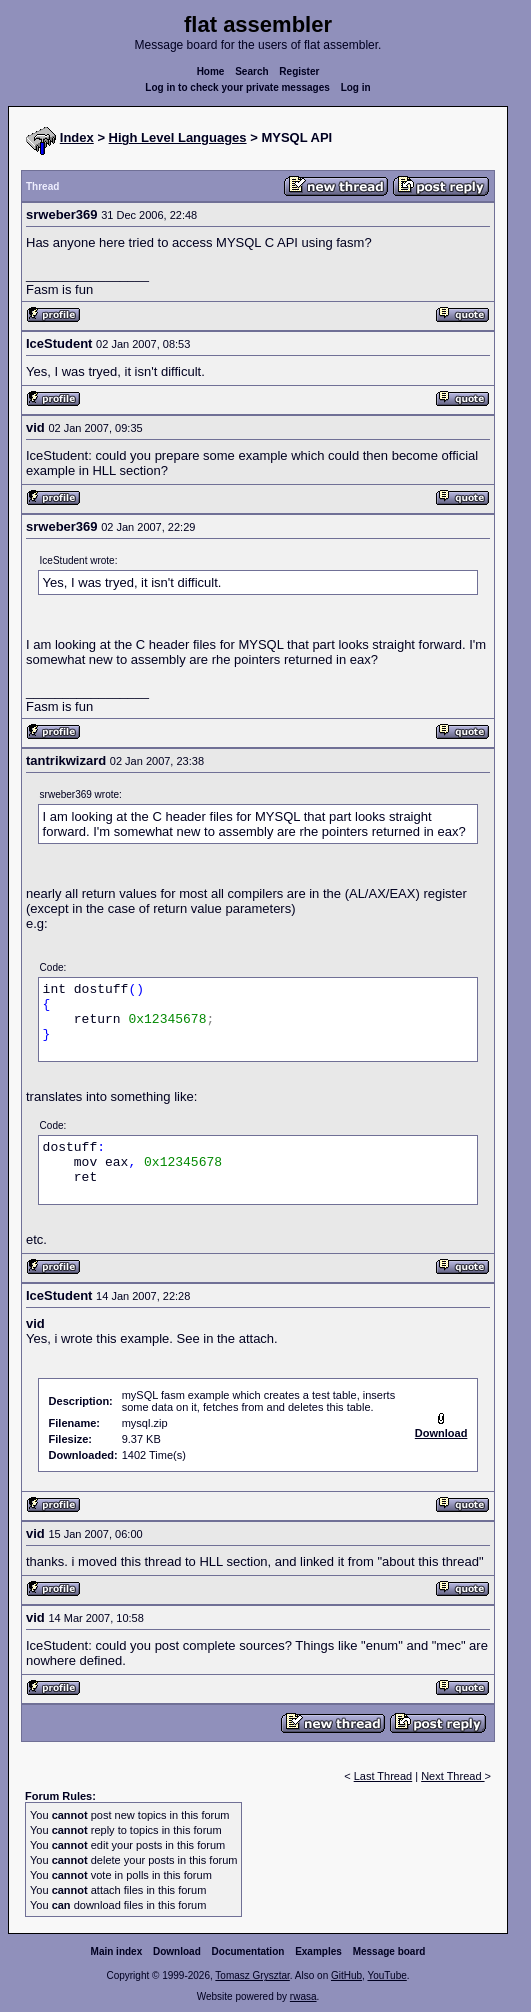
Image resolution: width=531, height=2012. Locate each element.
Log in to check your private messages (237, 87)
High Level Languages (178, 137)
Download (177, 1951)
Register (299, 71)
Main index (117, 1951)
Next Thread (452, 1776)
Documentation (248, 1951)
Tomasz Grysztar (252, 1975)
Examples (318, 1951)
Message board (389, 1951)
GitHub (346, 1975)
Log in (356, 87)
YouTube (386, 1975)
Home (211, 71)
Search (251, 71)
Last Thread (383, 1776)
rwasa (303, 1996)
